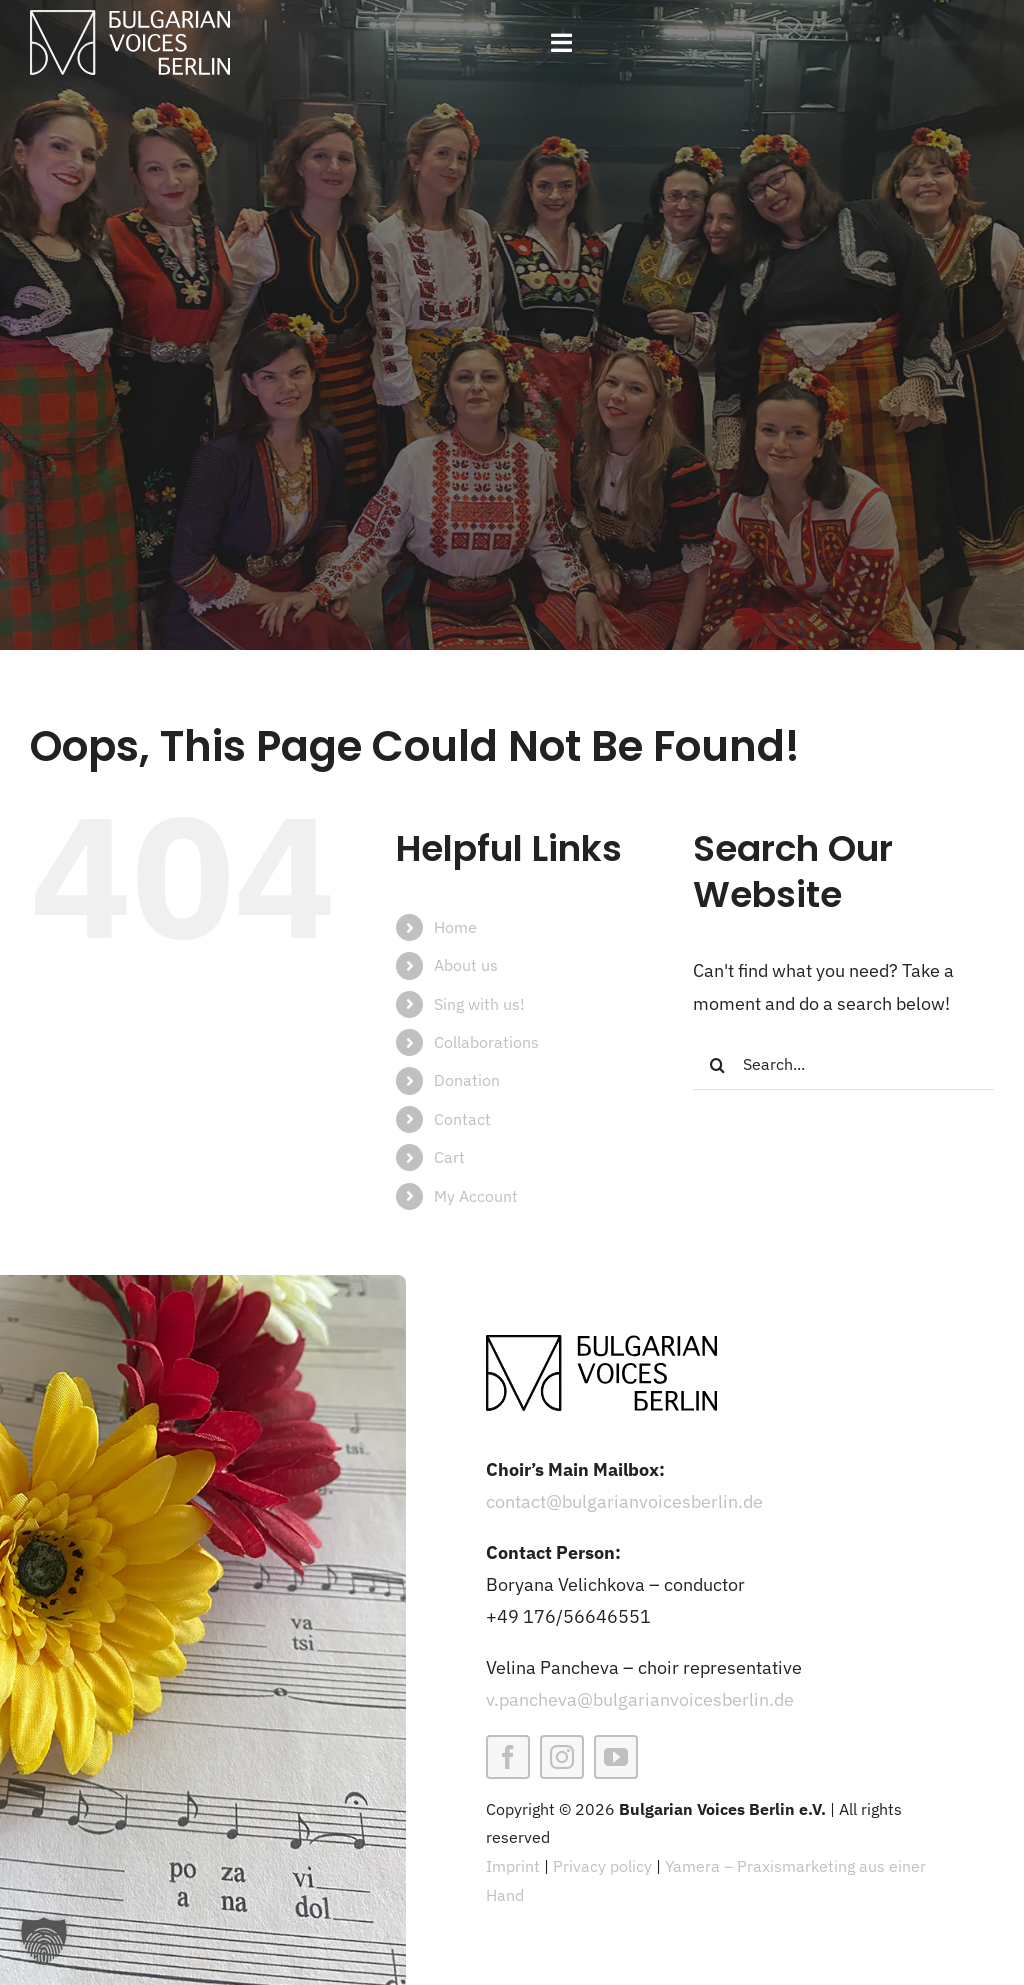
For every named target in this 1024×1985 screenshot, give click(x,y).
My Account (476, 1196)
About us (466, 965)
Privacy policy (602, 1866)
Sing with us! (479, 1004)
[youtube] (616, 1757)
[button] (44, 1941)
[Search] (718, 1065)
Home (455, 927)
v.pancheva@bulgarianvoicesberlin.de (640, 1699)
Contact (462, 1119)
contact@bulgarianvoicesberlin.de (624, 1501)
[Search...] (843, 1065)
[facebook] (508, 1757)
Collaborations (486, 1042)
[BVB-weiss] (130, 18)
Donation (467, 1080)
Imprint (513, 1866)
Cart (449, 1157)
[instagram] (562, 1757)
